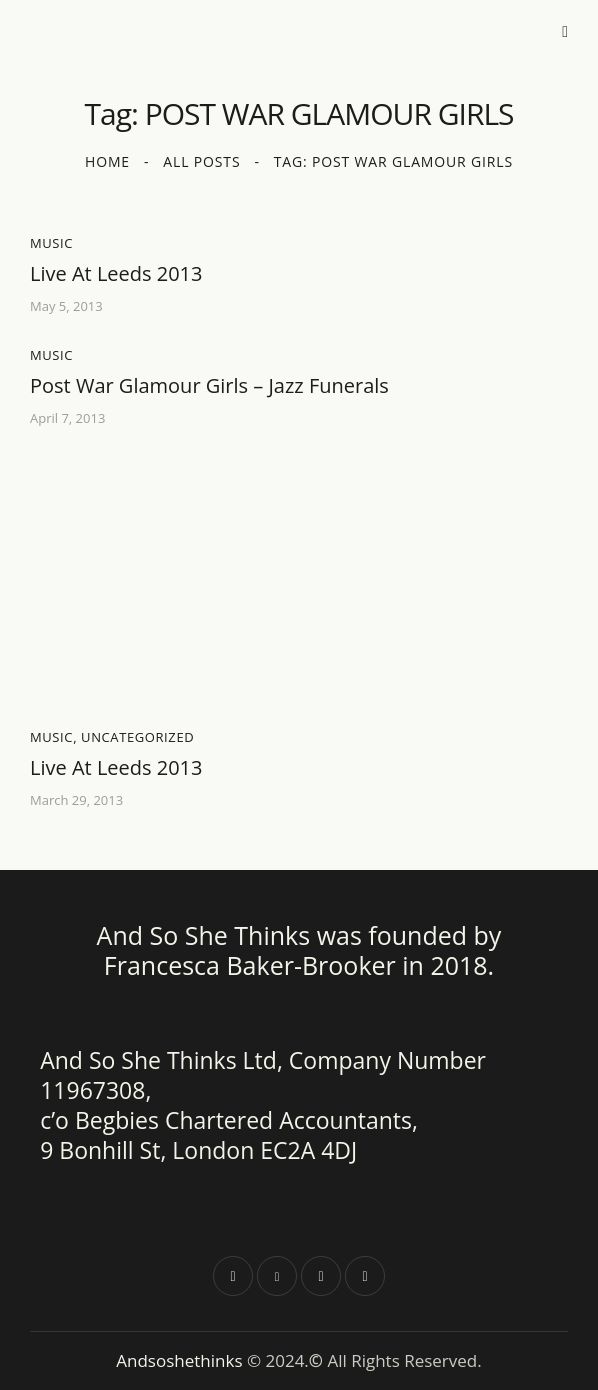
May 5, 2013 (66, 306)
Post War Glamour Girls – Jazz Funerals (209, 386)
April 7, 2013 (67, 418)
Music (51, 243)
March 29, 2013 (76, 800)
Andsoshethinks (181, 1360)
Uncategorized (137, 737)
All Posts (201, 161)
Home (107, 161)
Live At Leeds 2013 (116, 274)
